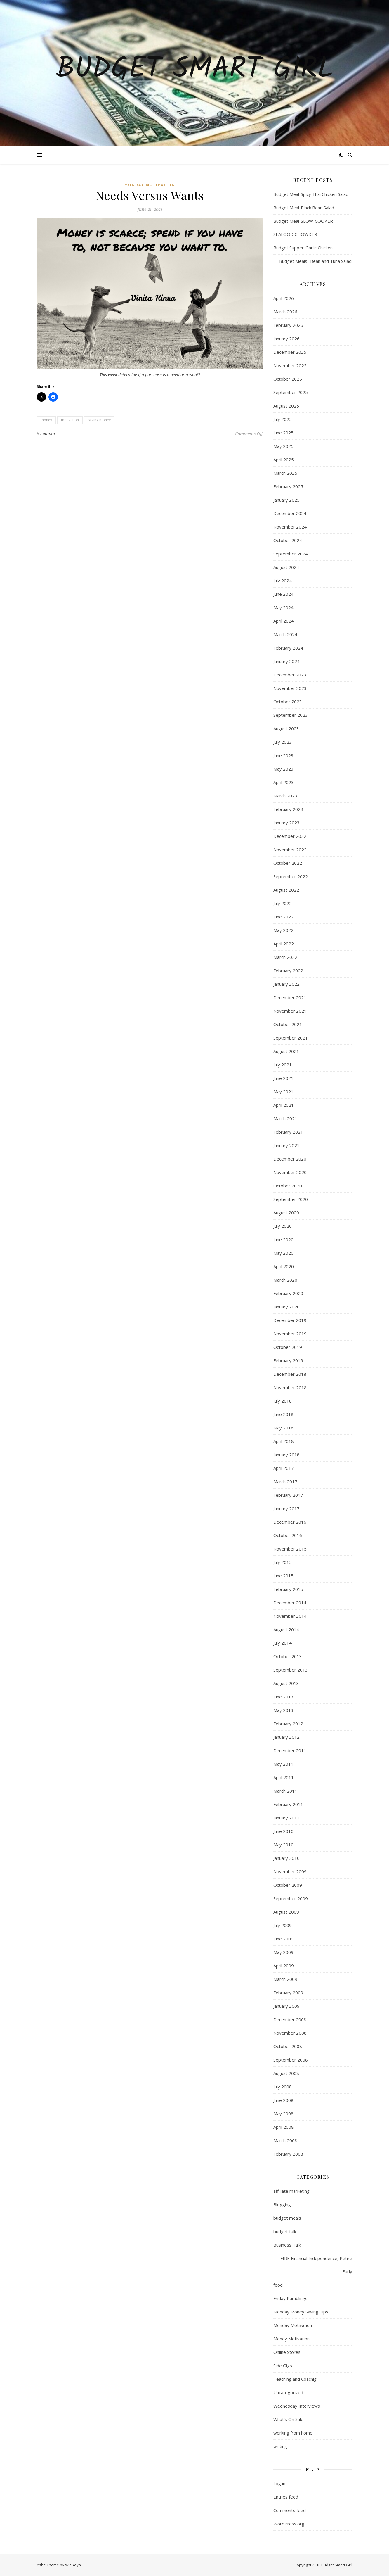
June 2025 (283, 433)
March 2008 (285, 2140)
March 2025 (285, 473)
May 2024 (283, 607)
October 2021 (287, 1024)
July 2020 (282, 1226)
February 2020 (288, 1293)
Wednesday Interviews (296, 2406)
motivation (70, 419)
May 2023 (283, 769)
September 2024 (290, 554)
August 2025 (286, 406)
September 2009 (290, 1898)
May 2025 (283, 446)
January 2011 (286, 1818)
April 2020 (283, 1266)
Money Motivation (291, 2339)
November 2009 (290, 1871)
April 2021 (283, 1105)
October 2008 (287, 2046)
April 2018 (283, 1441)
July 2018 (282, 1401)
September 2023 (290, 715)
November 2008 (290, 2033)
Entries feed (285, 2497)
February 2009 (288, 1992)
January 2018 (286, 1455)
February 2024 (288, 648)
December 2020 (289, 1159)
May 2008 (283, 2113)
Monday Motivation (149, 184)
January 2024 (286, 661)
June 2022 (283, 917)
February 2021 (288, 1132)
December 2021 (289, 997)
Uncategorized (288, 2392)
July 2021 (282, 1065)
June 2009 (283, 1939)
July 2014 (282, 1643)
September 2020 (290, 1199)
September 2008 (290, 2060)
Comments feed (289, 2510)
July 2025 (282, 419)
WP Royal (73, 2565)
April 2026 (283, 298)
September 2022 (290, 876)
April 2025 (283, 459)
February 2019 (288, 1360)
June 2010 (283, 1831)
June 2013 (283, 1697)
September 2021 (290, 1038)
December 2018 (289, 1374)
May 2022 (283, 930)
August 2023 (286, 728)
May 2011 (283, 1764)
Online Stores (287, 2352)
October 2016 (287, 1535)
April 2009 (283, 1966)
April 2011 (283, 1777)
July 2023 (282, 742)
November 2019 (290, 1334)
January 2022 (286, 984)
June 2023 (283, 755)
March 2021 (285, 1118)
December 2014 (289, 1602)
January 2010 (286, 1858)
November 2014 (290, 1616)
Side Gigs (282, 2365)
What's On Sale (288, 2419)
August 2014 (286, 1629)
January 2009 (286, 2006)
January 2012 (286, 1737)
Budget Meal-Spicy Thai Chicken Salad (310, 194)
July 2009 (282, 1925)
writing (280, 2446)
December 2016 (289, 1522)
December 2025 (289, 352)
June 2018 (283, 1414)
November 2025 (290, 365)
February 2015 (288, 1589)
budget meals (287, 2218)
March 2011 (285, 1791)
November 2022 (290, 849)
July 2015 (282, 1562)
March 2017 (285, 1481)
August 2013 (286, 1683)
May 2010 (283, 1845)
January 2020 (286, 1307)
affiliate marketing (291, 2191)
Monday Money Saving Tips (300, 2312)
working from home (292, 2433)
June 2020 (283, 1239)
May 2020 (283, 1253)
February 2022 (288, 970)
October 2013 (287, 1656)
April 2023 (283, 782)
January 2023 (286, 823)
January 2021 (286, 1145)
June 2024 (283, 594)
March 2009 (285, 1979)
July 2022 (282, 903)
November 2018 (290, 1387)
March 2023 (285, 796)
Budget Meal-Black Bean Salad (303, 207)
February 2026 (288, 325)
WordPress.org (288, 2524)
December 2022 (289, 836)
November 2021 (290, 1011)
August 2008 (286, 2073)
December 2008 (289, 2019)
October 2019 (287, 1347)
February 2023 (288, 809)
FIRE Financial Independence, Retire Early (316, 2264)
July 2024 (282, 580)
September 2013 (290, 1670)
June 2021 (283, 1078)
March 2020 (285, 1280)
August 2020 (286, 1213)
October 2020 (287, 1186)
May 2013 (283, 1710)
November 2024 (290, 527)
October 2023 (287, 702)
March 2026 (285, 312)
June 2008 (283, 2100)
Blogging (282, 2204)
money (46, 419)
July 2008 (282, 2087)
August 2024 (286, 567)
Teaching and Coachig (295, 2379)
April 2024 (283, 621)
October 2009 (287, 1885)
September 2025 (290, 392)
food (278, 2285)
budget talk (284, 2231)
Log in (279, 2483)
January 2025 (286, 500)
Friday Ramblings (290, 2298)
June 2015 (283, 1576)
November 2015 (290, 1549)
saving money (99, 419)
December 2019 (289, 1320)
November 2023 (290, 688)
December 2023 (289, 675)
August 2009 (286, 1912)
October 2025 (287, 379)
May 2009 (283, 1952)
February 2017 (288, 1495)
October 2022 (287, 863)
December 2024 (289, 513)
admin (49, 433)
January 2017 (286, 1508)
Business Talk (287, 2245)
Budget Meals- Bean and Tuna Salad (312, 261)
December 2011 (289, 1750)
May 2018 (283, 1428)
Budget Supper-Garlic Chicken (303, 248)
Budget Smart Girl (194, 69)
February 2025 (288, 486)
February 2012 (288, 1723)
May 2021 (283, 1091)
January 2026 (286, 338)
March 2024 (285, 634)
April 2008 (283, 2127)
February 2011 (288, 1804)
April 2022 (283, 944)
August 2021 (286, 1051)
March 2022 (285, 957)
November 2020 (290, 1172)
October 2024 (287, 540)
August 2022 (286, 890)
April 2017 (283, 1468)
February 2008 (288, 2154)
